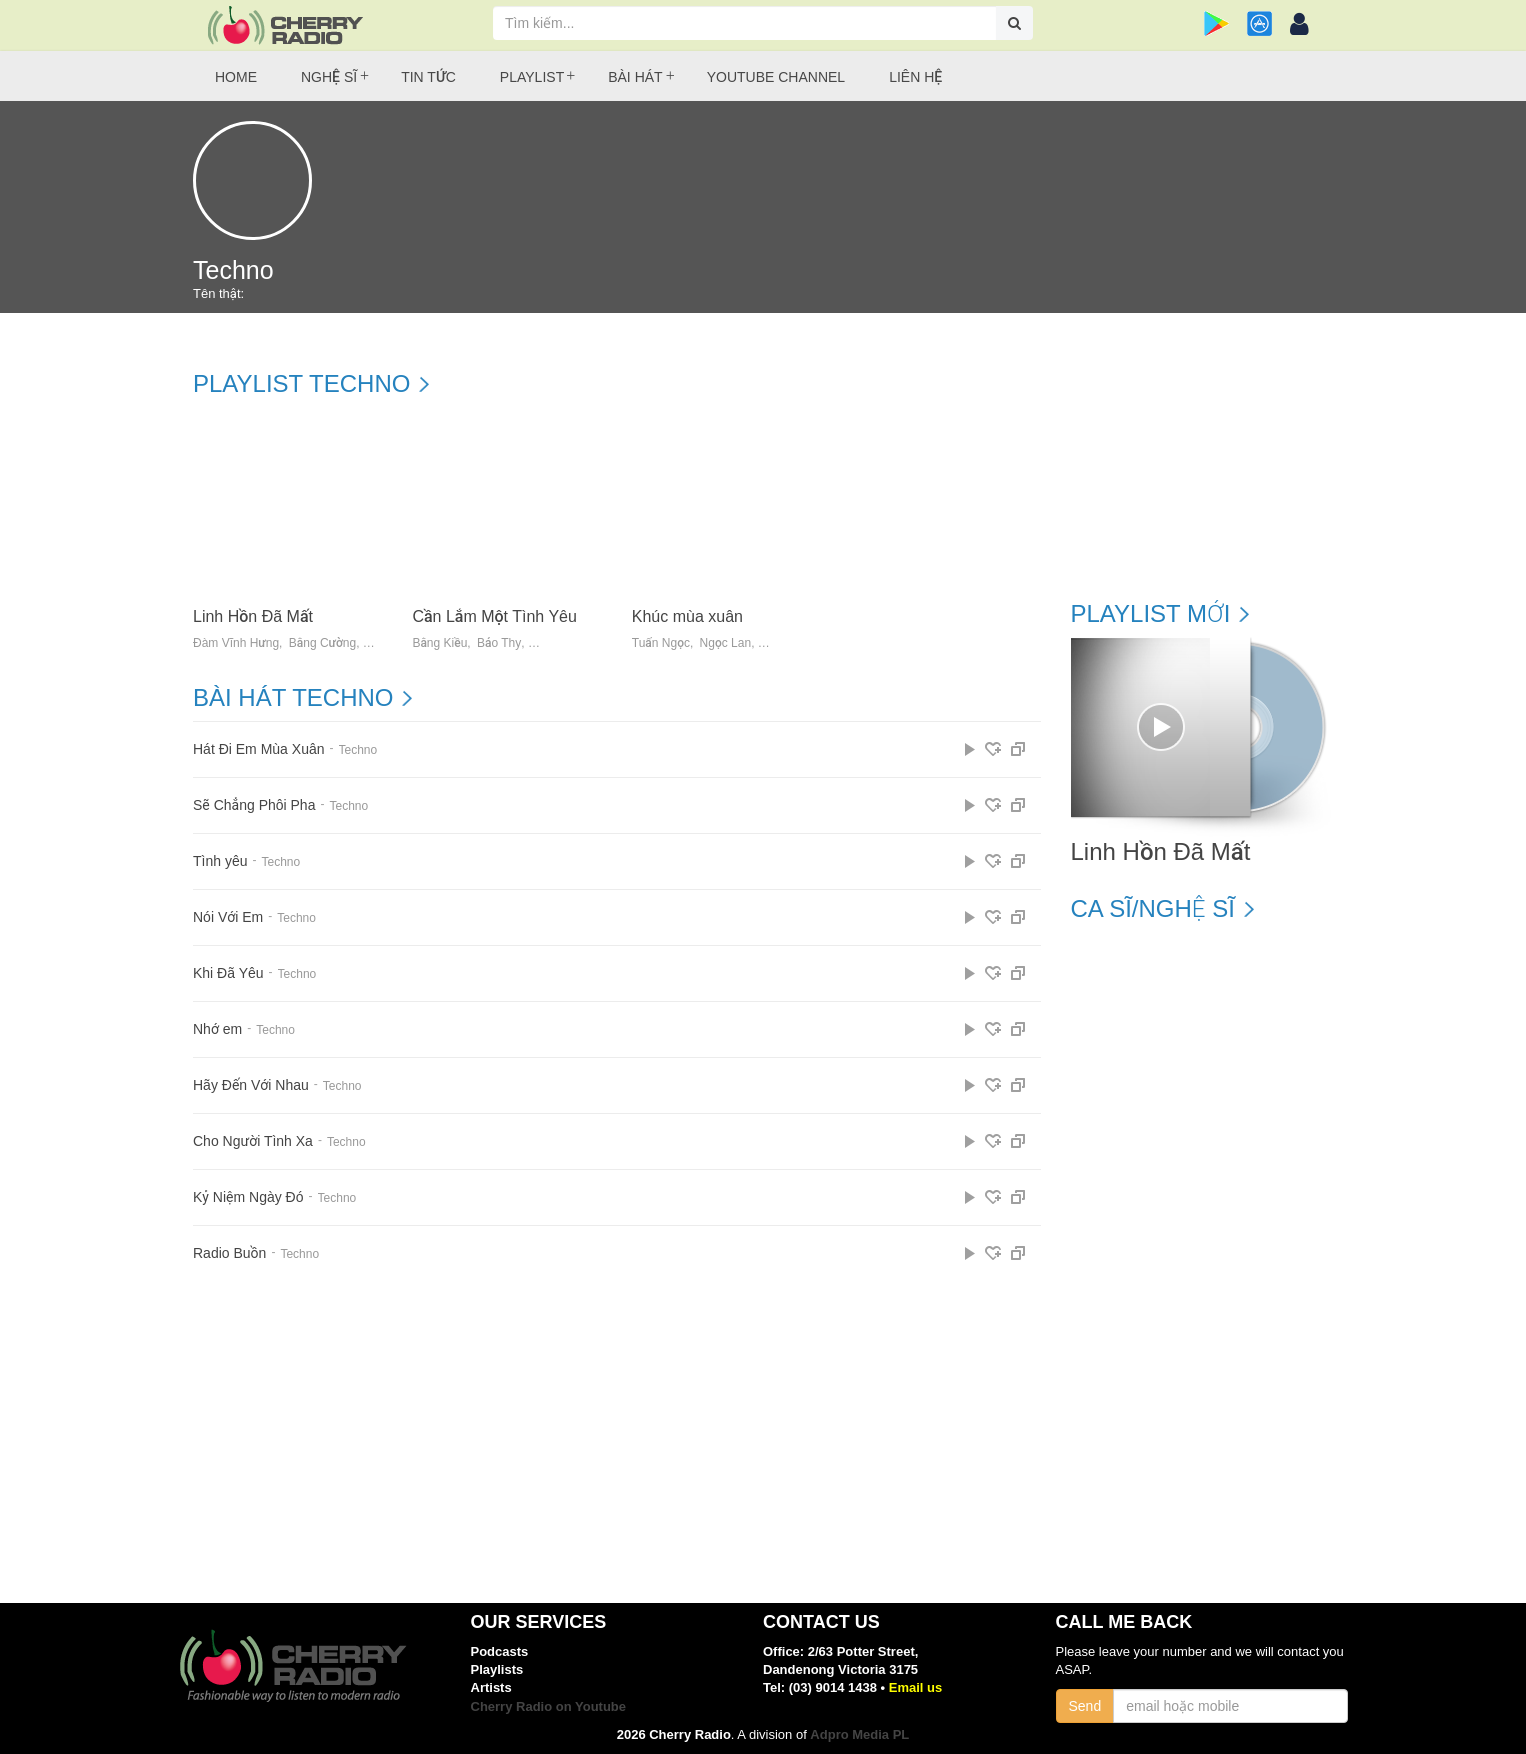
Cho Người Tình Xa (253, 1141)
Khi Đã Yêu (228, 973)
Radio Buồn (229, 1253)
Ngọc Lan (726, 643)
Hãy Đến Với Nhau (251, 1085)
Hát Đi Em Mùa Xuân (259, 749)
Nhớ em (217, 1029)
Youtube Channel (776, 77)
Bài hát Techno (293, 698)
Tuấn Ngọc (661, 643)
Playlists (497, 1669)
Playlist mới (1151, 614)
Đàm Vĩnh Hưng (236, 643)
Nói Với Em (228, 917)
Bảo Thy (499, 643)
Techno (358, 750)
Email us (915, 1687)
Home (236, 77)
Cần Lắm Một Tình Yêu (494, 616)
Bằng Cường (322, 643)
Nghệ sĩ (329, 77)
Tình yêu (220, 861)
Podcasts (500, 1651)
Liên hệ (915, 77)
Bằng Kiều (439, 643)
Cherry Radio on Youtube (549, 1706)
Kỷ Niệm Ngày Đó (248, 1197)
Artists (491, 1687)
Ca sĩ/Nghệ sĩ (1153, 909)
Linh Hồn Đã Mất (253, 616)
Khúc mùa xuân (687, 616)
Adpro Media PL (859, 1734)
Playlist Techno (301, 384)
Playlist (532, 77)
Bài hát (635, 77)
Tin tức (428, 77)
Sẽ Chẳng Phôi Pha (254, 805)
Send (1085, 1706)
